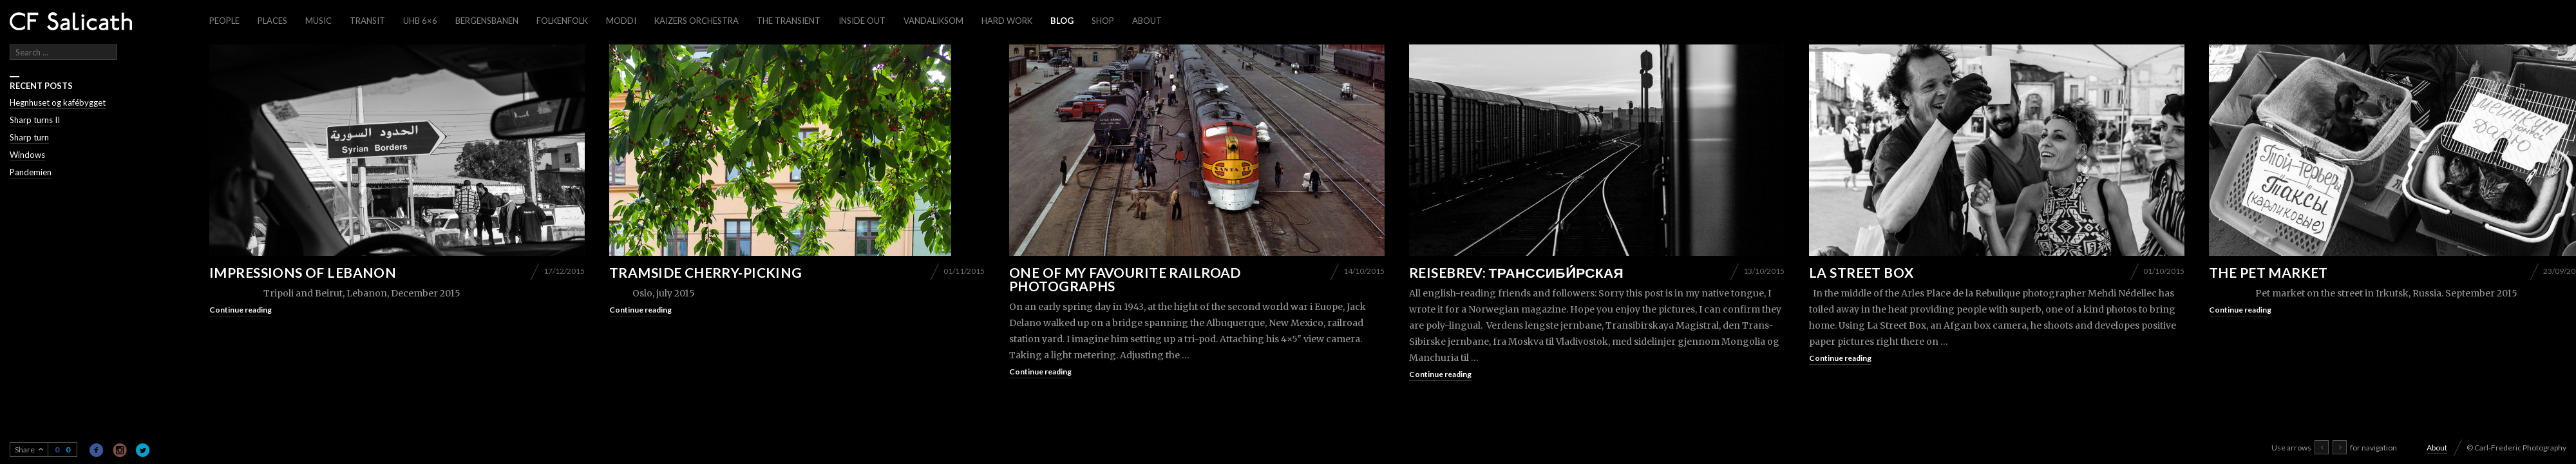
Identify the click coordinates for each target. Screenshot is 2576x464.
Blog (1062, 20)
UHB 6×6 (420, 20)
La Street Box (1861, 272)
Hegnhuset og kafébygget (58, 102)
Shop (1103, 20)
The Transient (788, 20)
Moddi (621, 20)
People (224, 20)
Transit (367, 20)
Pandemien (31, 172)
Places (272, 20)
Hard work (1006, 20)
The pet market (2268, 272)
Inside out (862, 20)
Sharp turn (29, 137)
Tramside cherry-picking (705, 272)
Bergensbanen (486, 20)
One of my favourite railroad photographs (1125, 279)
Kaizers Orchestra (696, 20)
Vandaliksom (933, 20)
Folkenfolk (562, 20)
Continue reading (240, 309)
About (1147, 20)
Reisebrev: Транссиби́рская (1516, 272)
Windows (27, 155)
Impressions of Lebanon (302, 272)
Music (318, 20)
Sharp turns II (35, 120)
